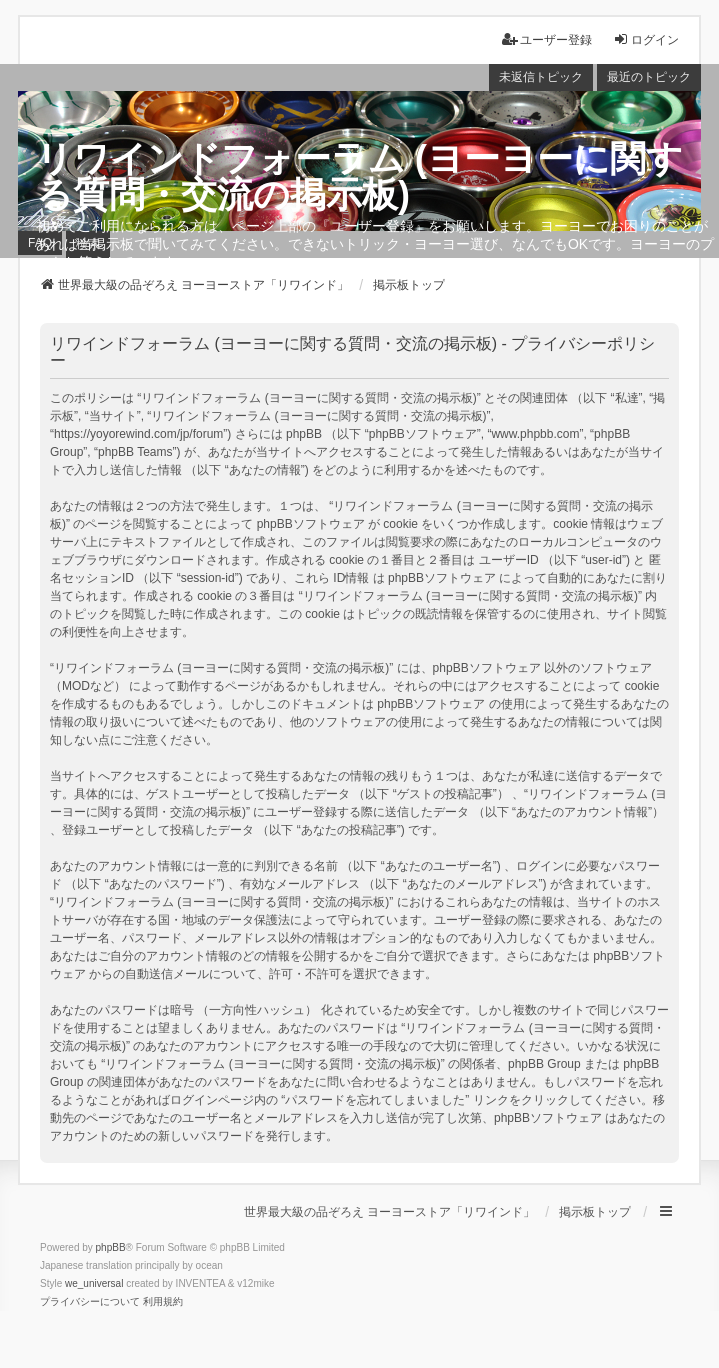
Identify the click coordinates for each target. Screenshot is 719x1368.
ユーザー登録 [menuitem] (547, 39)
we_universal (94, 1283)
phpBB (111, 1247)
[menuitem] (90, 1302)
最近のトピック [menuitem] (649, 77)
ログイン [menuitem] (646, 39)
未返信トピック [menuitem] (541, 77)
